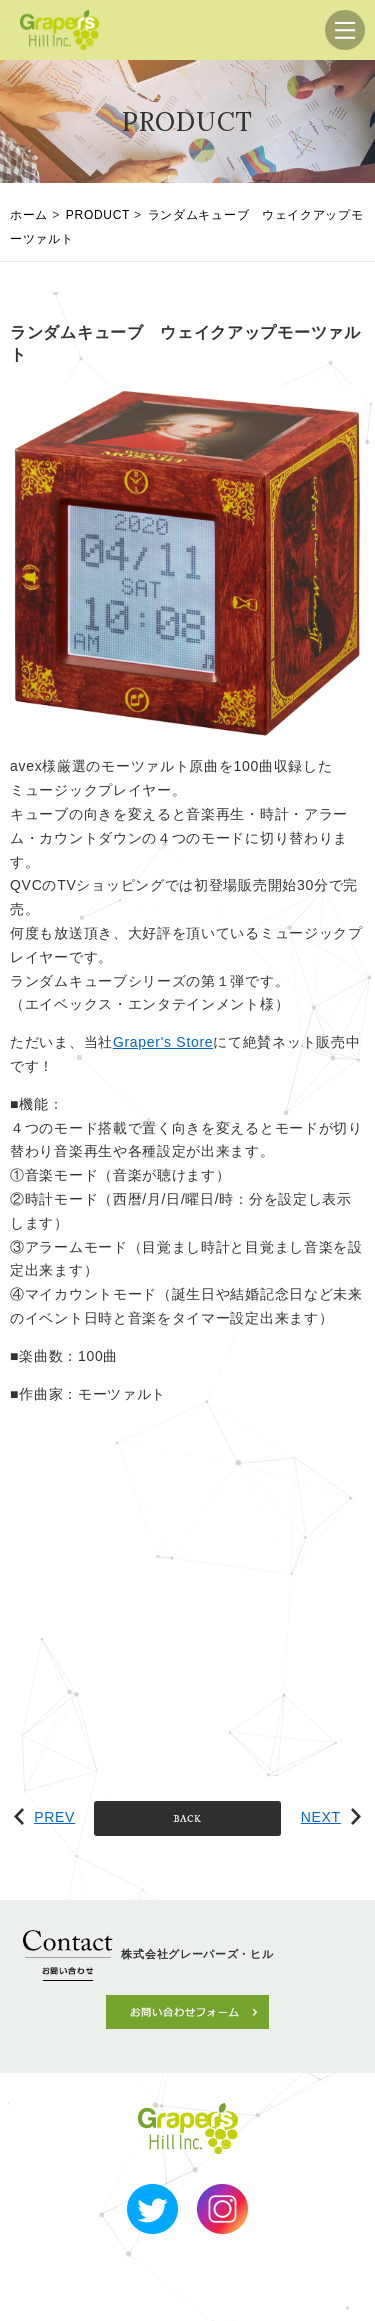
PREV (44, 1817)
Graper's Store (163, 1042)
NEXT (331, 1817)
